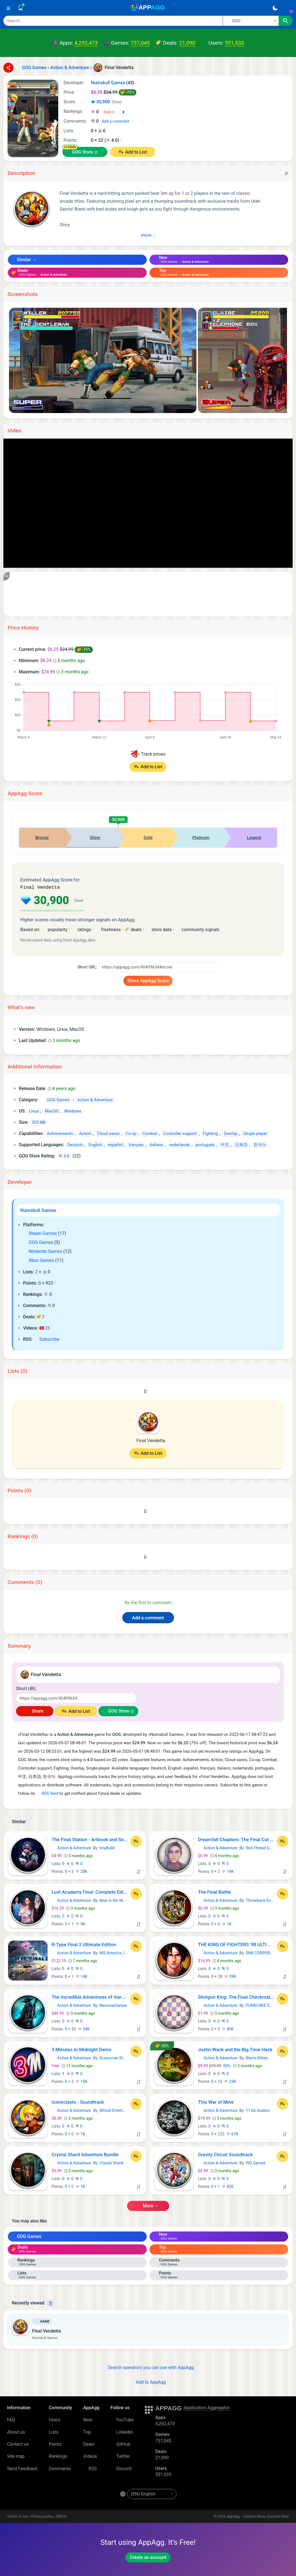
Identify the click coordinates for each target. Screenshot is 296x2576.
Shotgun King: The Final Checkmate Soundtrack (236, 1996)
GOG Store (82, 152)
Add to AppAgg (148, 2381)
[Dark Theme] (275, 8)
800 (227, 2028)
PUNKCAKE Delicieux (264, 2005)
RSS (90, 2468)
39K (230, 1976)
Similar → (24, 259)
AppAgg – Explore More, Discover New (258, 2516)
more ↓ (148, 235)
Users (54, 2419)
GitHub (120, 2443)
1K (226, 1923)
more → (148, 2205)
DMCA (61, 2516)
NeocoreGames (113, 2005)
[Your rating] (114, 112)
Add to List (136, 152)
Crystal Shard (111, 2162)
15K (81, 2081)
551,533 (234, 43)
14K (228, 1871)
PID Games (255, 2162)
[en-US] (152, 2493)
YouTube (122, 2419)
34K (84, 2028)
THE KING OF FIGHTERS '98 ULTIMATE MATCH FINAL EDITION (236, 1944)
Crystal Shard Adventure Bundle (85, 2154)
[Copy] (286, 173)
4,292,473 (86, 43)
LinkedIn (121, 2431)
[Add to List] (136, 1840)
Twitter (120, 2455)
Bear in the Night (114, 1900)
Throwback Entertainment (269, 1900)
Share (34, 1710)
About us (16, 2431)
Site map (16, 2455)
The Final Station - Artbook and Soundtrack (90, 1839)
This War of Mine (216, 2101)
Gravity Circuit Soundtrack (225, 2154)
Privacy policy (42, 2516)
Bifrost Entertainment (118, 2110)
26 (44, 1327)
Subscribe (46, 1338)
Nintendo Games (42, 1250)
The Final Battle (214, 1891)
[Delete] (51, 2303)
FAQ (11, 2419)
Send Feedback (22, 2468)
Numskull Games (38, 1209)
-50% (215, 2065)
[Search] (113, 21)
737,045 (140, 43)
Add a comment (115, 121)
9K (80, 1923)
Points (55, 2443)
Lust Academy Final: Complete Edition (90, 1891)
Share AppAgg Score (148, 980)
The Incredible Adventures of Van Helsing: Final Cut (90, 1996)
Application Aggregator (207, 2407)
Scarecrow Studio (115, 2057)
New (87, 2419)
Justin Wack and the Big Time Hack (235, 2049)
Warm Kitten (257, 2057)
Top (87, 2431)
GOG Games (38, 1241)
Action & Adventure (71, 1847)
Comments (60, 2468)
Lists (53, 2431)
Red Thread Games (262, 1847)
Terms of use (17, 2516)
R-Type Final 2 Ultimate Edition (84, 1944)
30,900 (106, 102)
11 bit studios (258, 2110)
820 (227, 2186)
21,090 (187, 43)
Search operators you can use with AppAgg (148, 2367)
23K (230, 2081)
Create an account (148, 2556)
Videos (90, 2455)
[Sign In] (288, 8)
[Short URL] (158, 966)
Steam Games (40, 1232)
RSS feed (47, 1792)
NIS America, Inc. (115, 1952)
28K (81, 1871)
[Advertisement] (148, 593)
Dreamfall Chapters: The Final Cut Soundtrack (236, 1839)
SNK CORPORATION (263, 1952)
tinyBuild (107, 1847)
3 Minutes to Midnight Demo (82, 2049)
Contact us (18, 2443)
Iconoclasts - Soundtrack (78, 2101)
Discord (120, 2468)
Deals (88, 2443)
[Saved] (20, 8)
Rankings (58, 2455)
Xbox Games (38, 1259)
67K (232, 2133)
